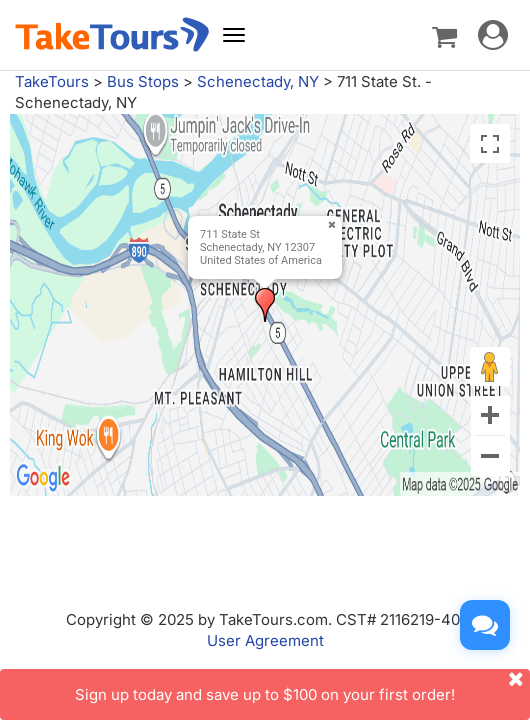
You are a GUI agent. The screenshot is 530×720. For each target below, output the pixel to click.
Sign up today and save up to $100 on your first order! (302, 686)
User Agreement (265, 640)
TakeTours (52, 81)
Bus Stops (143, 81)
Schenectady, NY (258, 81)
